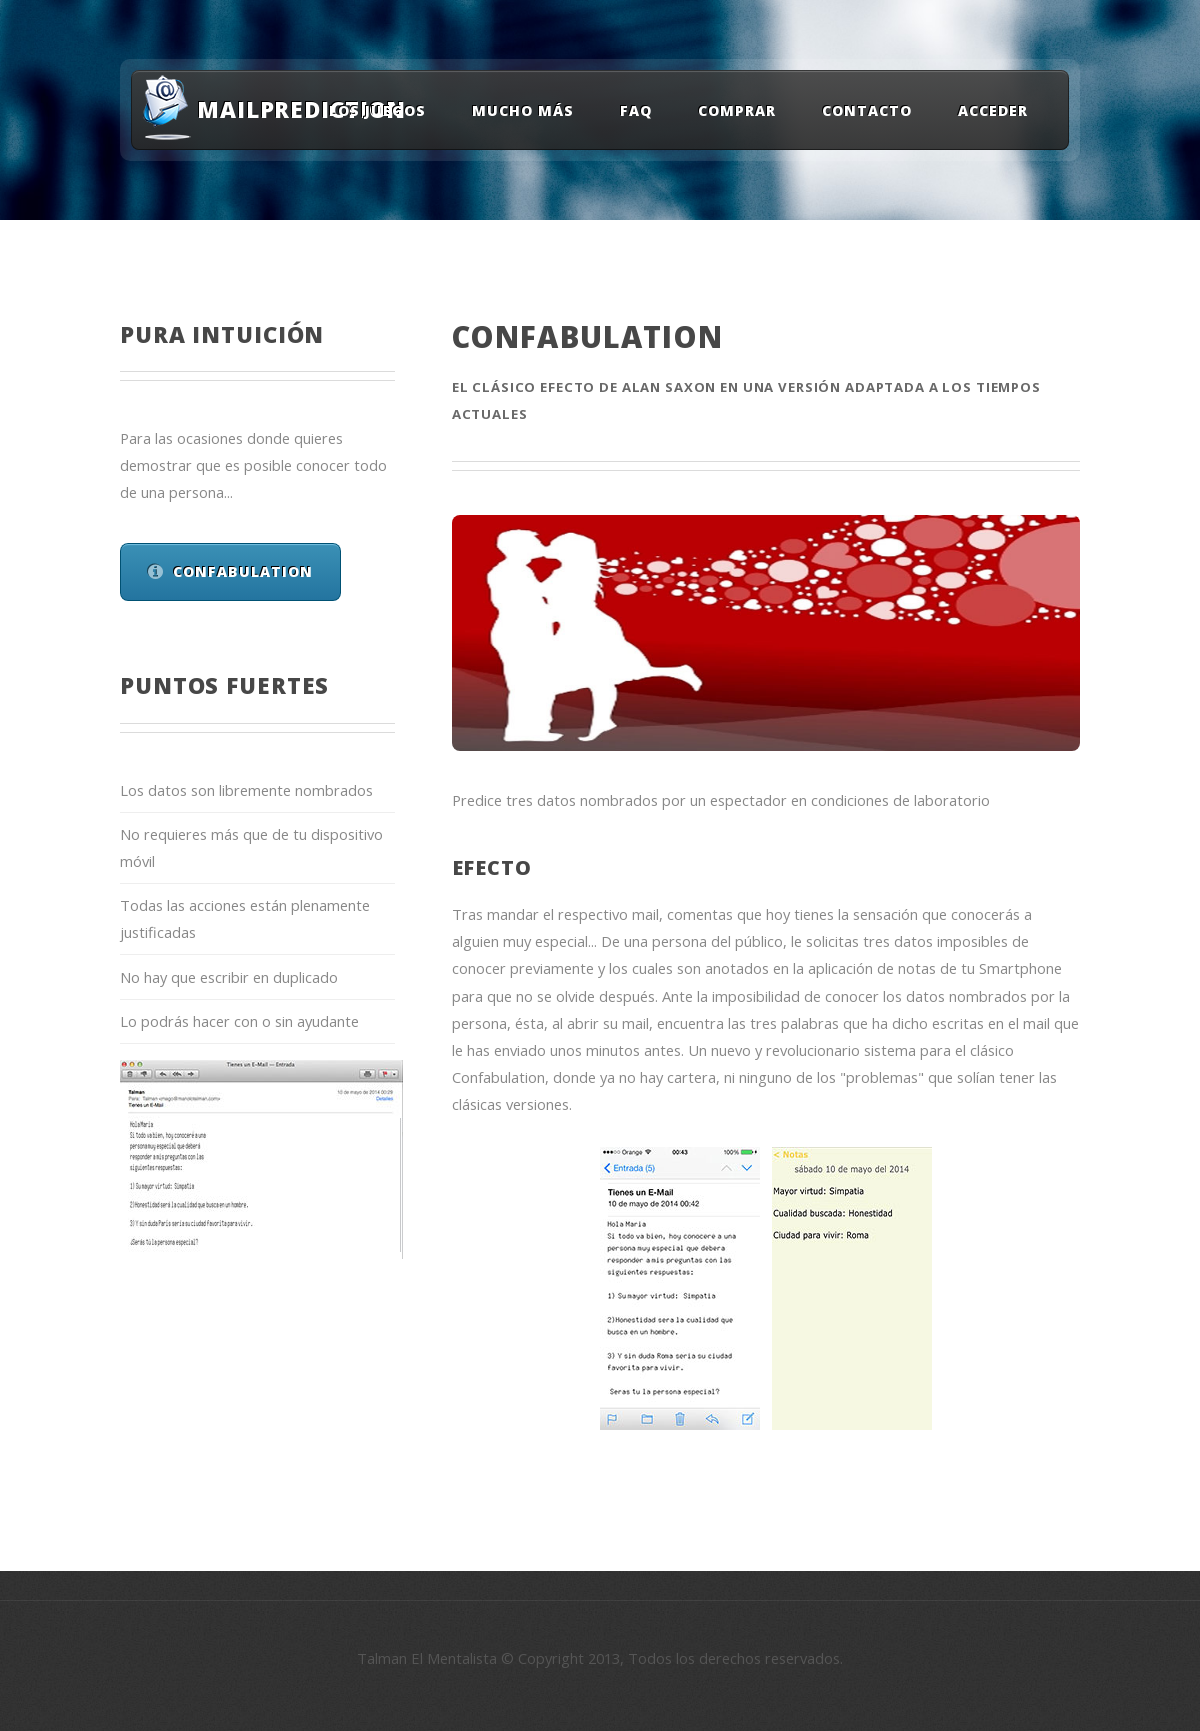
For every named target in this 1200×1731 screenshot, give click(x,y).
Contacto (867, 110)
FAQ (636, 110)
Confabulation (243, 571)
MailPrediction (288, 109)
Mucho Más (523, 110)
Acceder (993, 110)
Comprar (737, 110)
